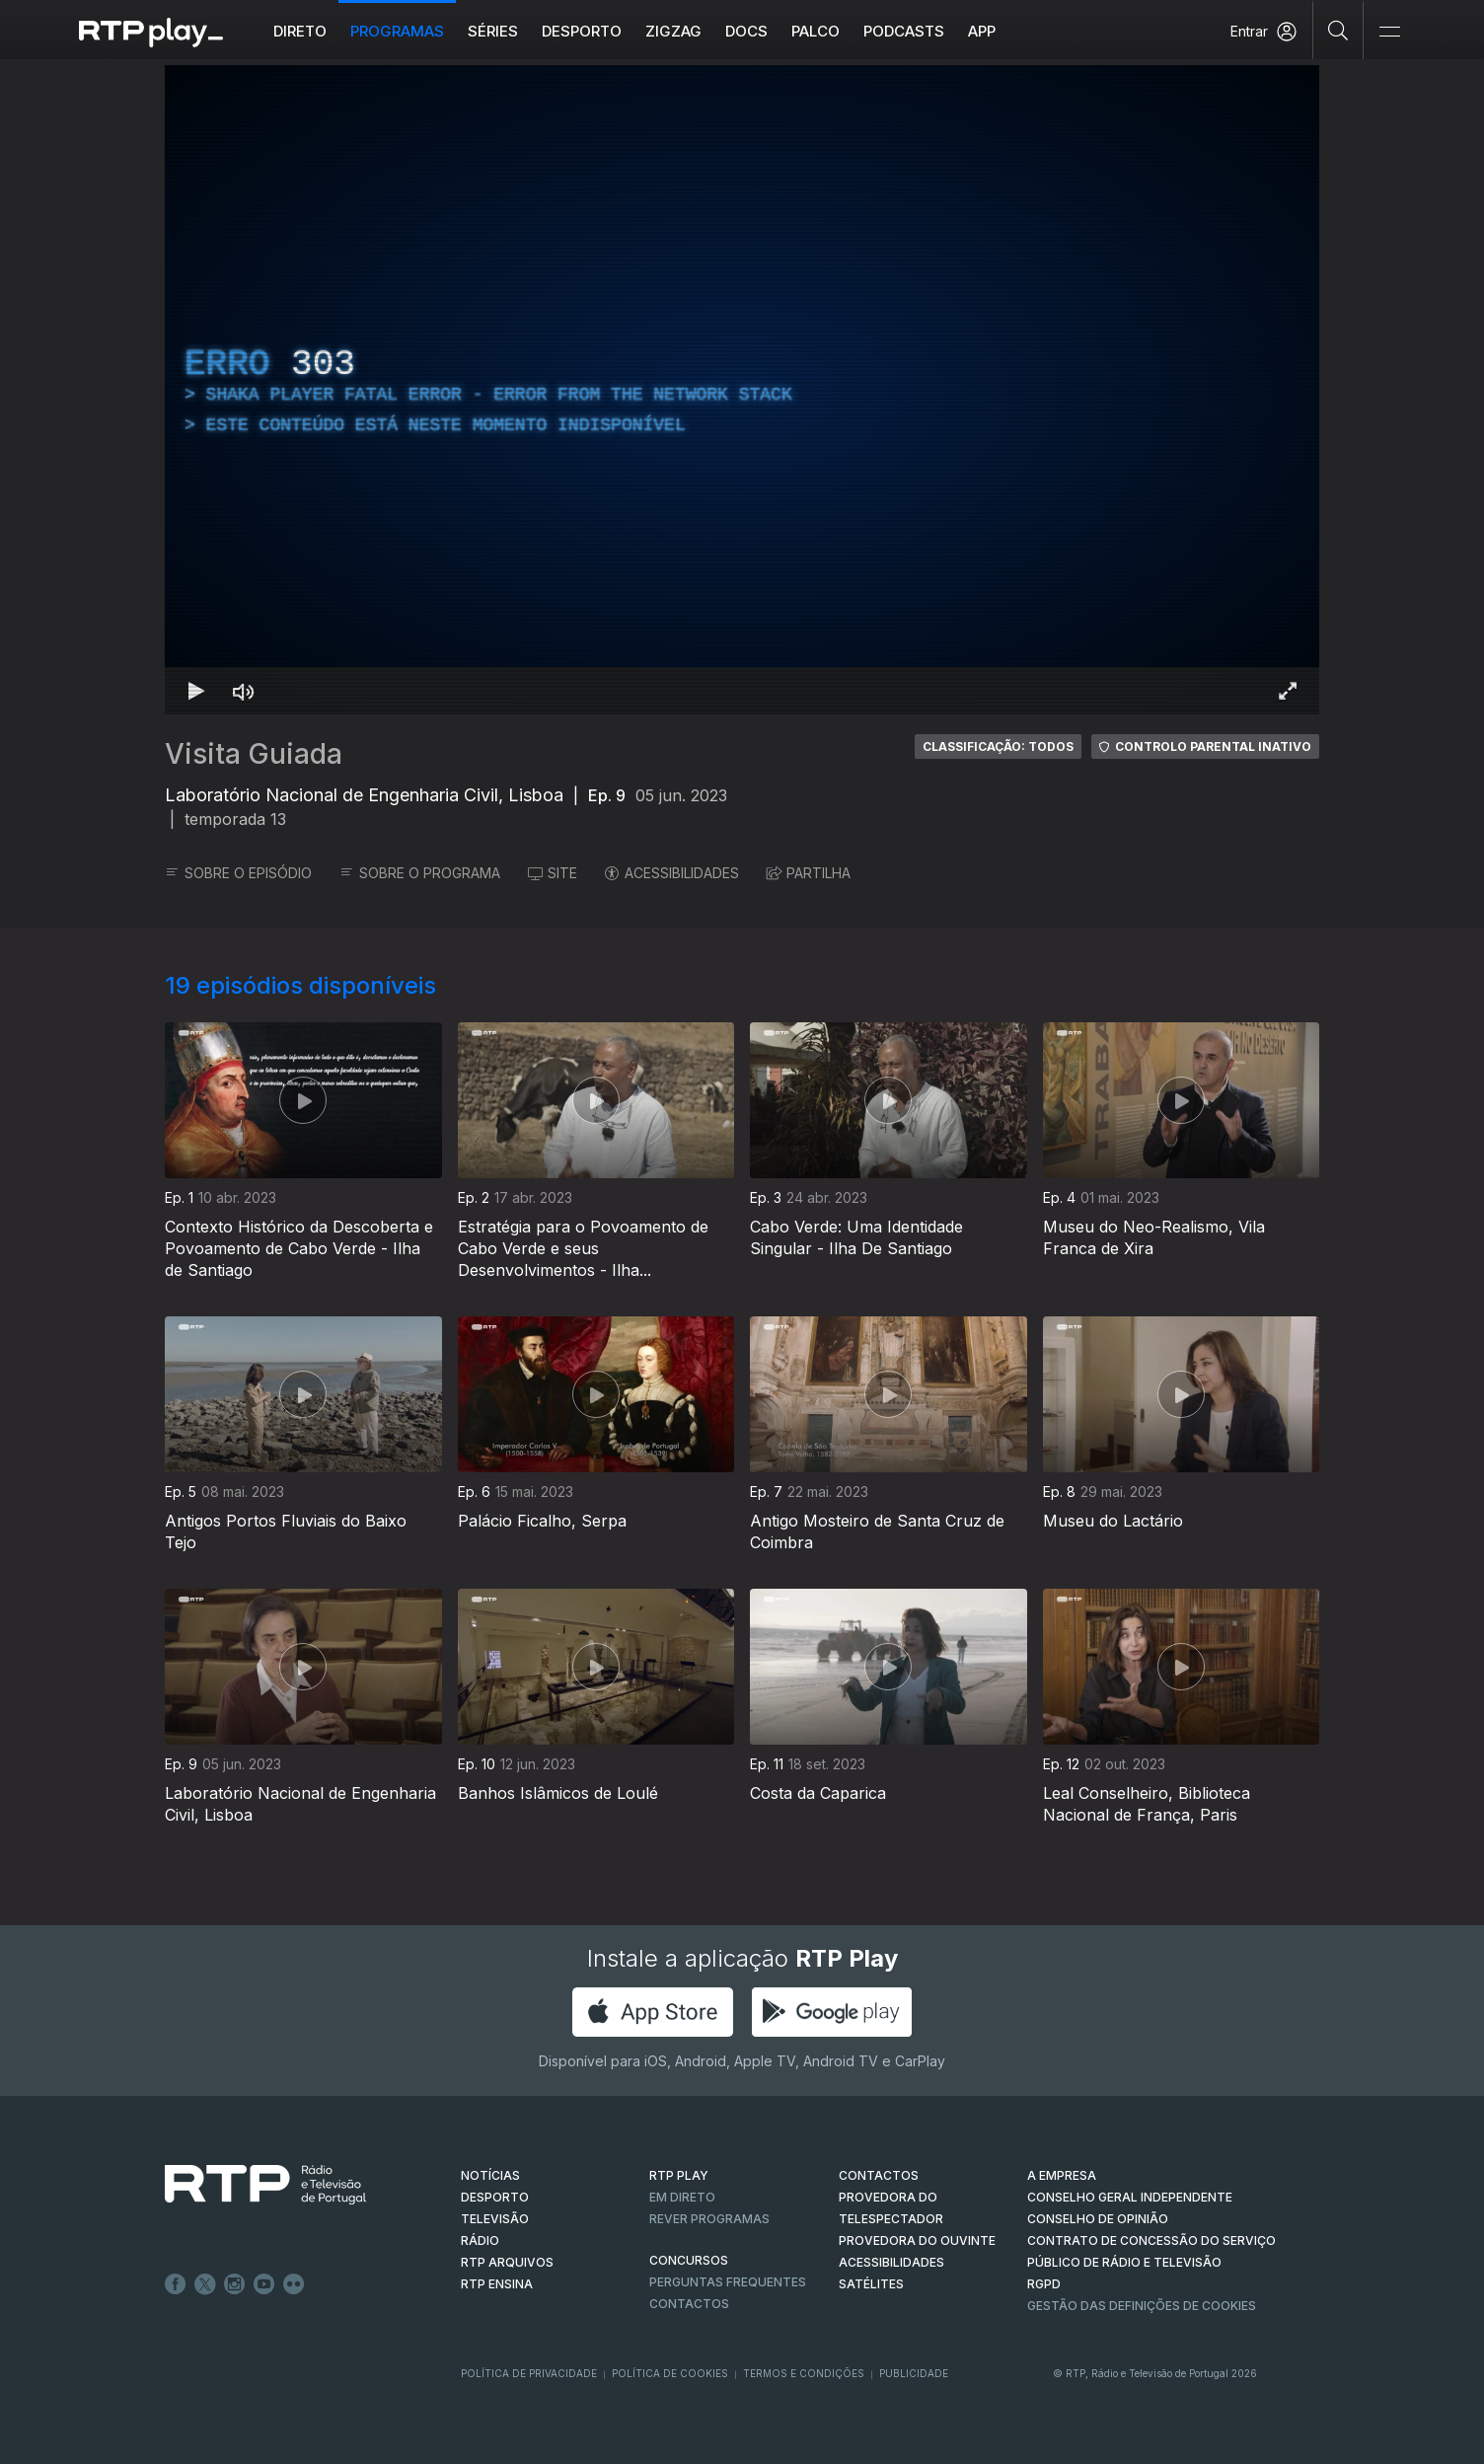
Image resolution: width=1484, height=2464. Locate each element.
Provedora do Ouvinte (917, 2240)
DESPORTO (495, 2197)
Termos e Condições (803, 2373)
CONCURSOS (688, 2260)
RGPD (1044, 2284)
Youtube (264, 2284)
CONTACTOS (879, 2175)
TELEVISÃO (495, 2218)
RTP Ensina (497, 2284)
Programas (397, 31)
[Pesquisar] (1338, 29)
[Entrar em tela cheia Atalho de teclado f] (1287, 690)
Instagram (235, 2284)
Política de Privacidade (529, 2373)
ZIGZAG (673, 31)
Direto (300, 31)
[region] (742, 389)
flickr (294, 2284)
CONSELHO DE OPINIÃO (1097, 2218)
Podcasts (903, 31)
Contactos (689, 2303)
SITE (552, 872)
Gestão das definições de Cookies (1141, 2305)
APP (982, 31)
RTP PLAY (678, 2175)
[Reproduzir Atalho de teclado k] (196, 690)
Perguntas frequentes (727, 2282)
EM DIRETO (682, 2197)
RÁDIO (480, 2240)
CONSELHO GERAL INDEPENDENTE (1129, 2197)
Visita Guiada (253, 754)
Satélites (871, 2284)
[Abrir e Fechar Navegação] (1389, 32)
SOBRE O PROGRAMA (419, 872)
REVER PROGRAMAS (709, 2218)
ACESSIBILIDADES (672, 872)
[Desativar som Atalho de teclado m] (243, 690)
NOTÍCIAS (490, 2175)
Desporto (582, 31)
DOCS (746, 31)
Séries (493, 31)
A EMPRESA (1061, 2175)
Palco (815, 31)
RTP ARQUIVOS (507, 2262)
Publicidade (913, 2373)
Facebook (175, 2284)
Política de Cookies (670, 2373)
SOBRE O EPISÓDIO (238, 872)
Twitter (205, 2284)
